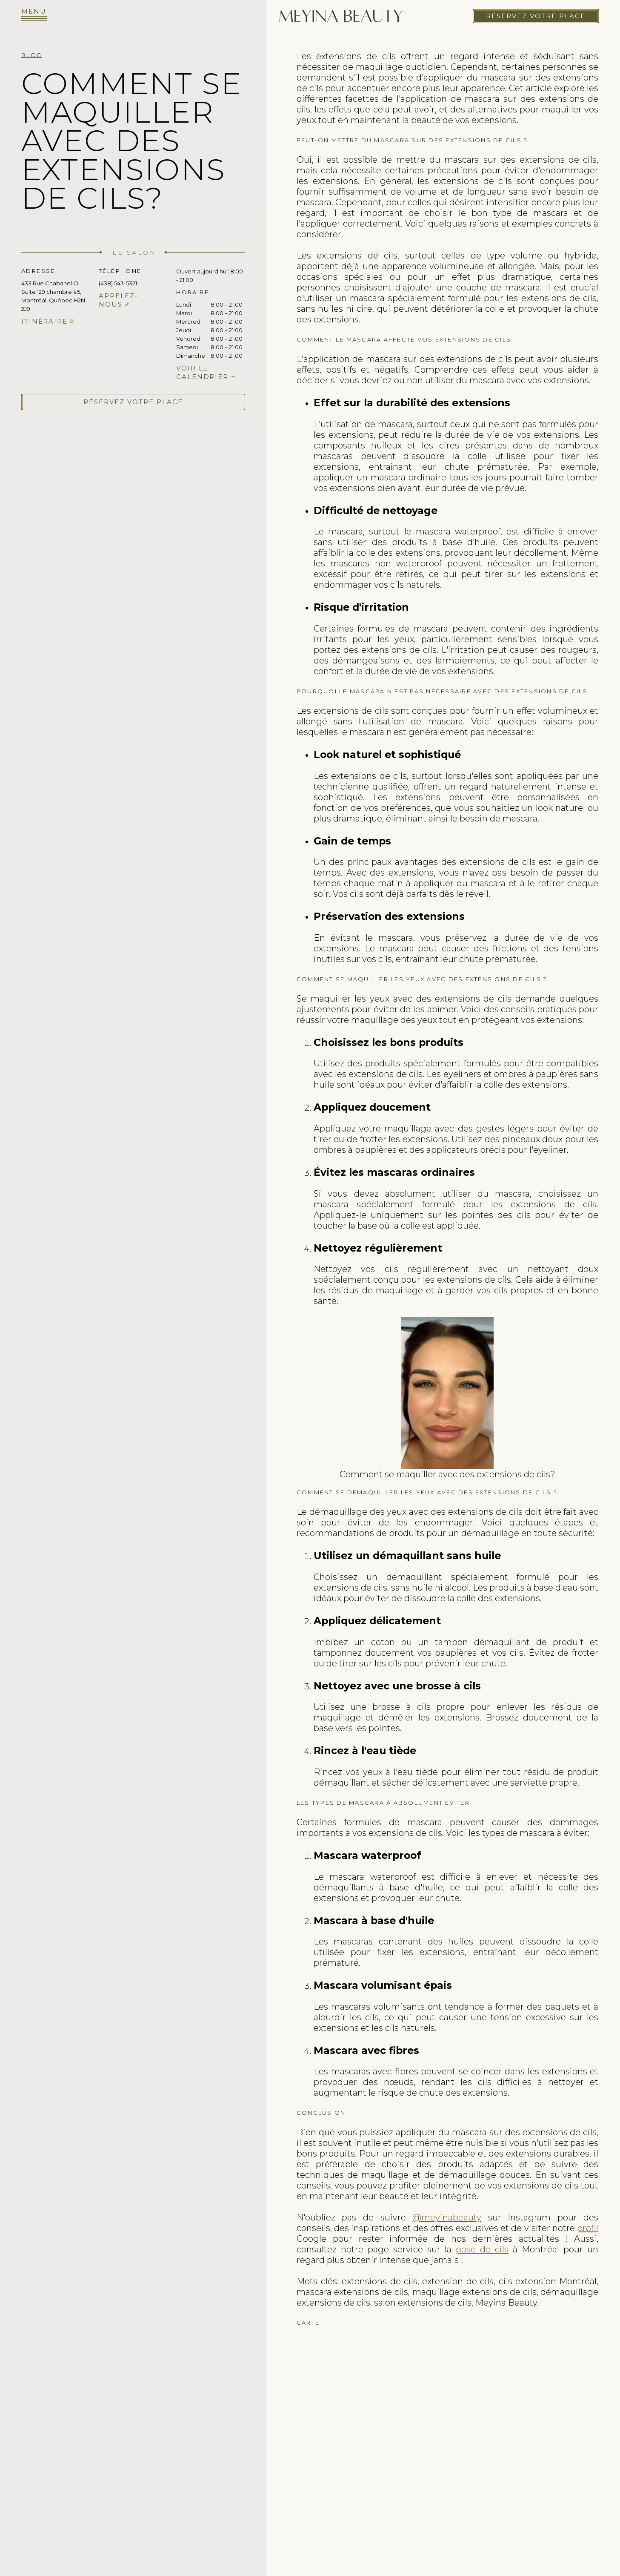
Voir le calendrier (202, 372)
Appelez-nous (118, 300)
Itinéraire (44, 321)
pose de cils (482, 2249)
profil (587, 2228)
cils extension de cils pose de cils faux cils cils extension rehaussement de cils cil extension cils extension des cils (447, 2433)
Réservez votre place (536, 13)
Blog (31, 55)
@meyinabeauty (446, 2217)
